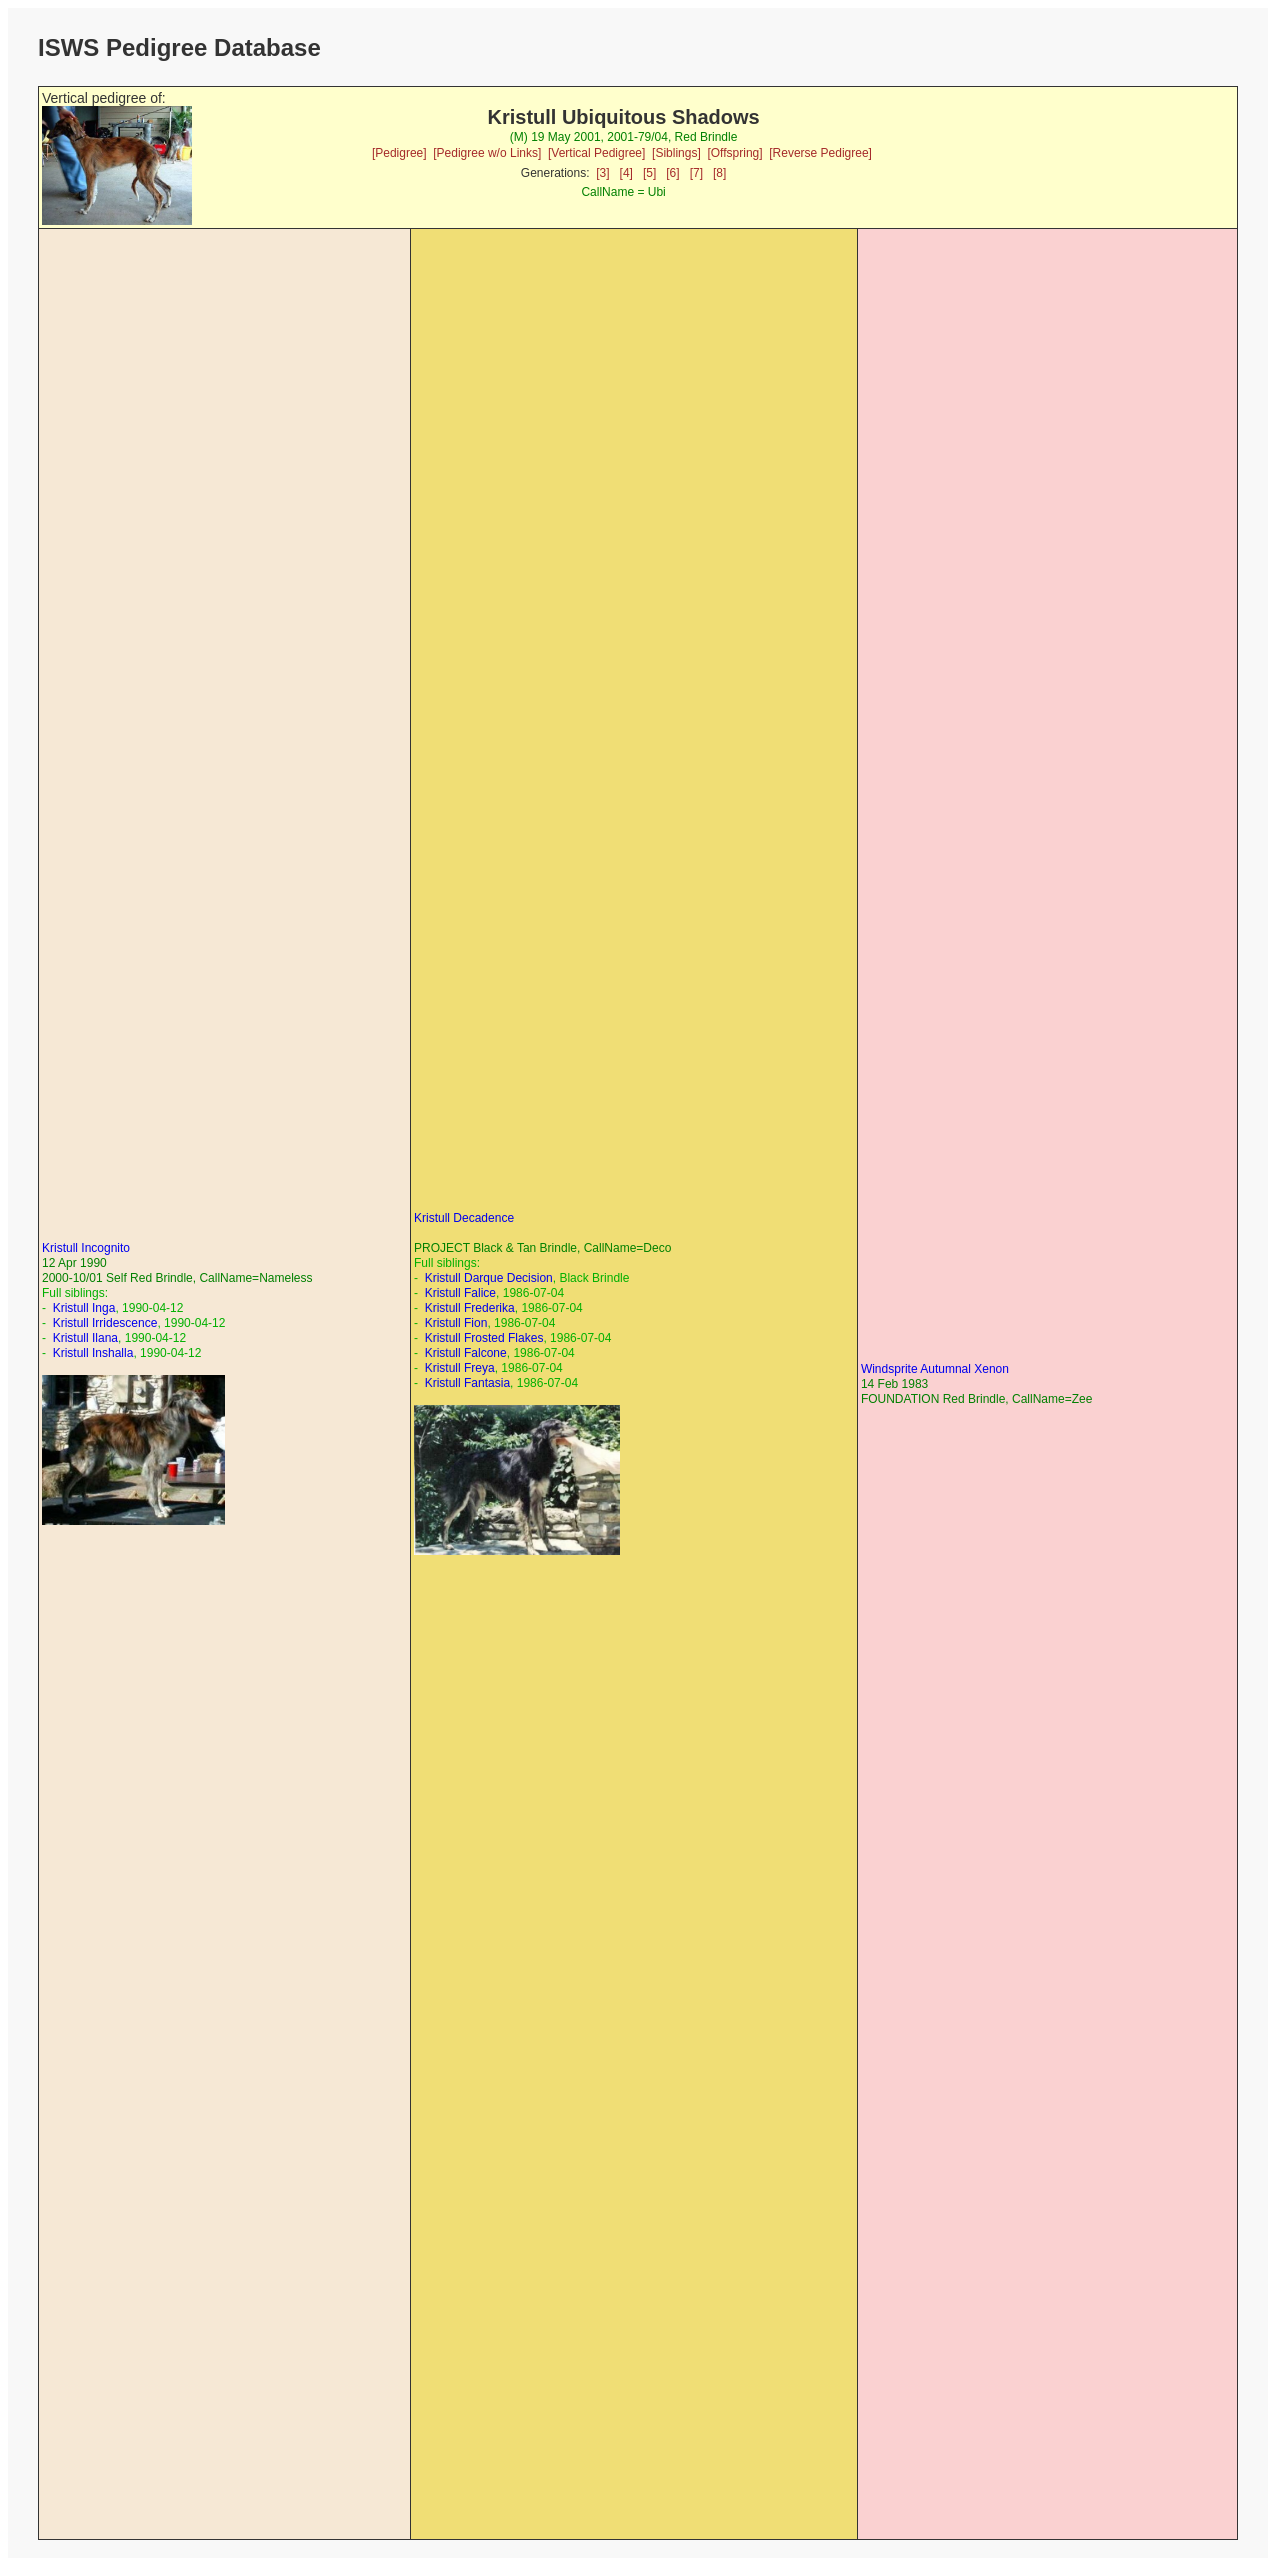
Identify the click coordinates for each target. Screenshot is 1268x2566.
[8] (719, 173)
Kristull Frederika (470, 1308)
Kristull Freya (460, 1368)
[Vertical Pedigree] (596, 153)
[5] (649, 173)
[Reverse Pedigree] (820, 153)
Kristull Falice (460, 1293)
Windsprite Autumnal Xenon (935, 1369)
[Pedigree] (399, 153)
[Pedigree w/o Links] (487, 153)
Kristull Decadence (464, 1218)
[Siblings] (676, 153)
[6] (672, 173)
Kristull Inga (84, 1308)
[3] (602, 173)
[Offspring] (734, 153)
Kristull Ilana (85, 1338)
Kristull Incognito (86, 1248)
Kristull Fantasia (467, 1383)
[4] (626, 173)
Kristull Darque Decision (489, 1278)
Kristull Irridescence (105, 1323)
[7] (696, 173)
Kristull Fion (456, 1323)
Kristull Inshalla (93, 1353)
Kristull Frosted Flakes (484, 1338)
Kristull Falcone (466, 1353)
